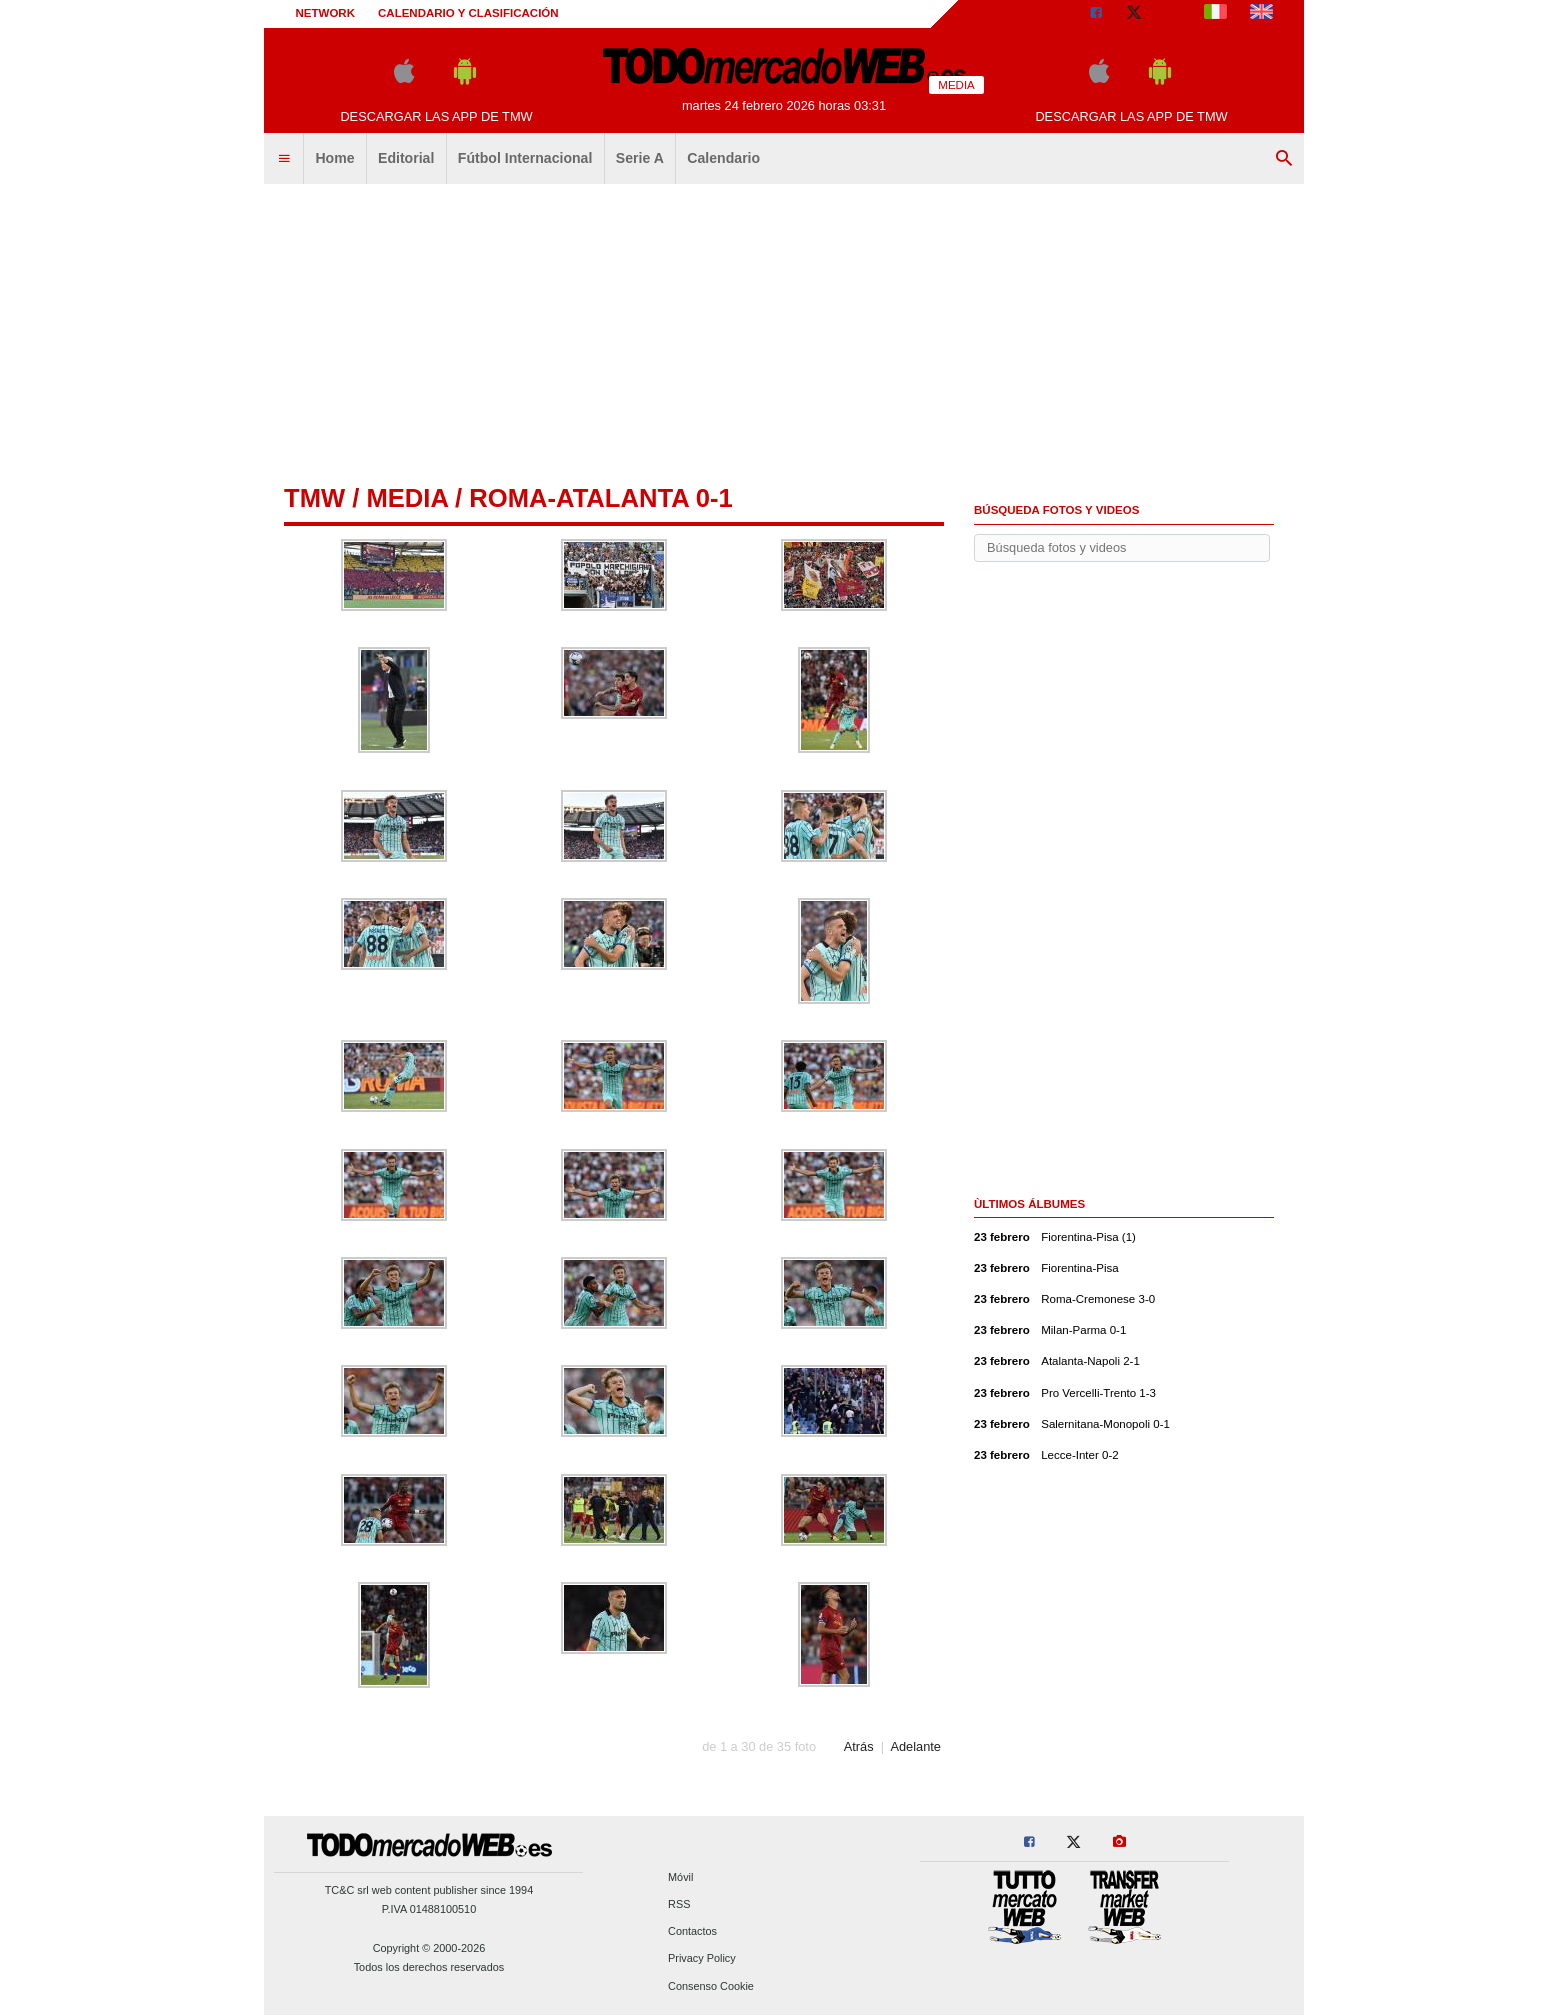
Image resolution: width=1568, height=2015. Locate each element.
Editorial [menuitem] (406, 158)
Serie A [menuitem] (640, 158)
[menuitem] (284, 159)
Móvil (680, 1877)
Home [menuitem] (334, 158)
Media (407, 498)
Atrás (859, 1746)
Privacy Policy (702, 1959)
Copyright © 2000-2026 (429, 1948)
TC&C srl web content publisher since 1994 (429, 1890)
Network (326, 13)
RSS (679, 1904)
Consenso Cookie (711, 1986)
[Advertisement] (784, 335)
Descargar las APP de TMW (436, 116)
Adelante (915, 1746)
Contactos (692, 1932)
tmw (314, 498)
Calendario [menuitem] (723, 158)
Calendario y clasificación (468, 13)
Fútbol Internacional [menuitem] (525, 158)
